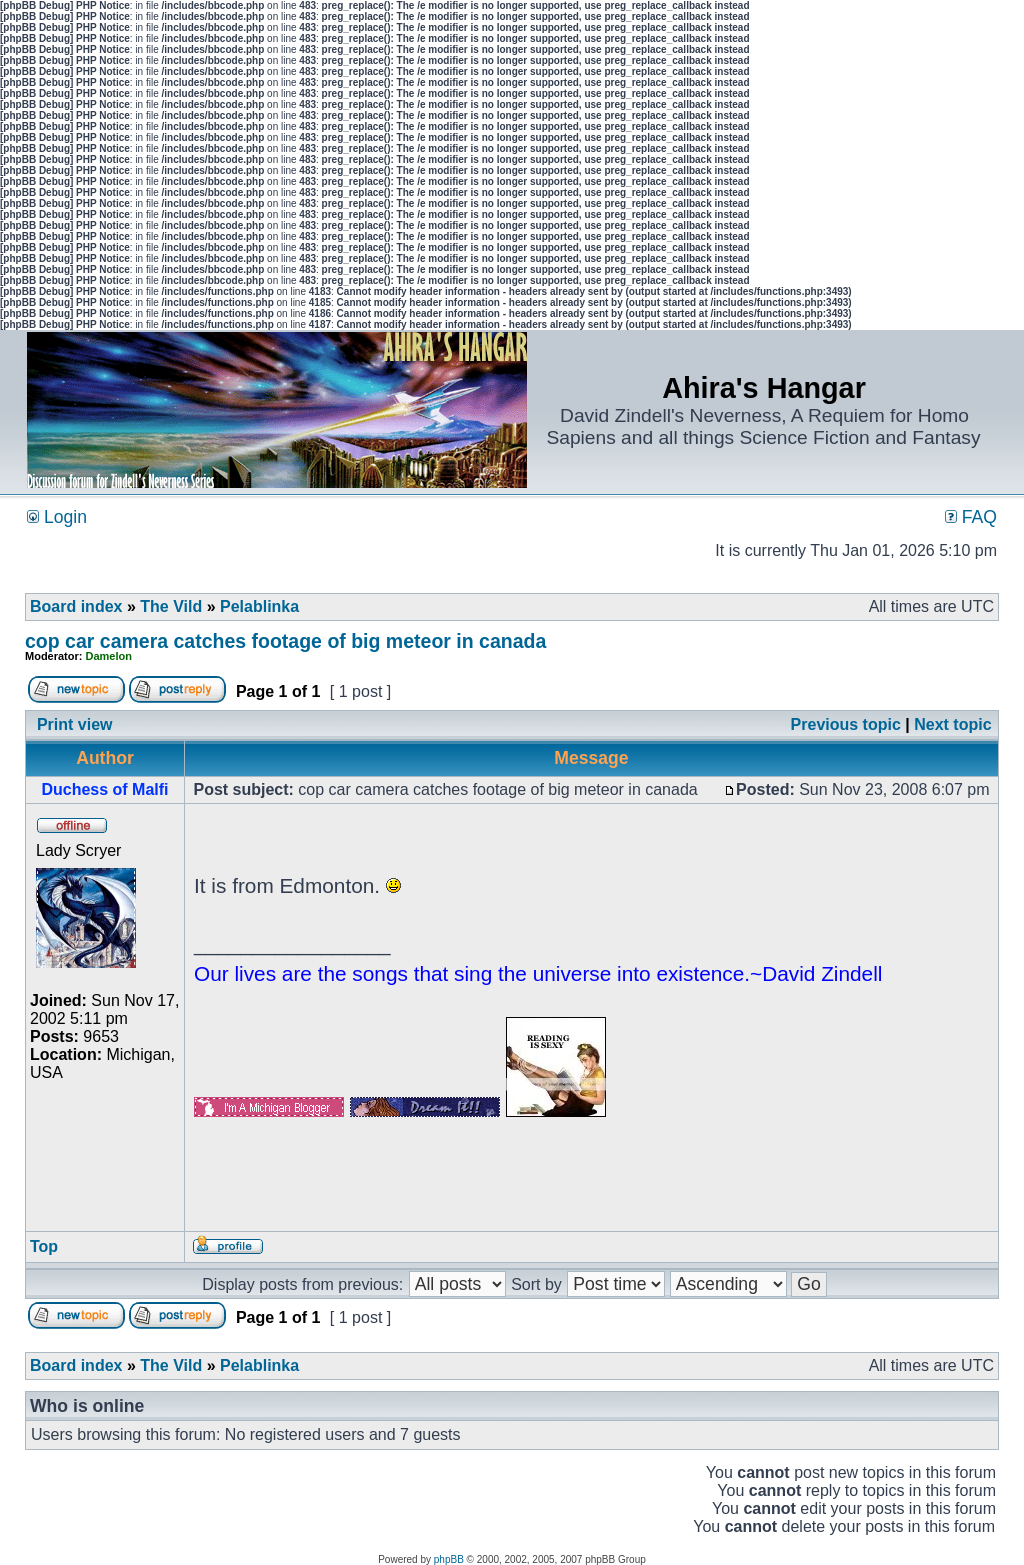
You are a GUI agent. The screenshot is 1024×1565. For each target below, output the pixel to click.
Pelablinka (259, 606)
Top (44, 1246)
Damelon (109, 656)
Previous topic (846, 724)
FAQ (971, 517)
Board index (76, 606)
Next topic (952, 724)
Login (57, 517)
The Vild (171, 606)
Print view (75, 724)
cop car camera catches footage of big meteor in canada (285, 641)
